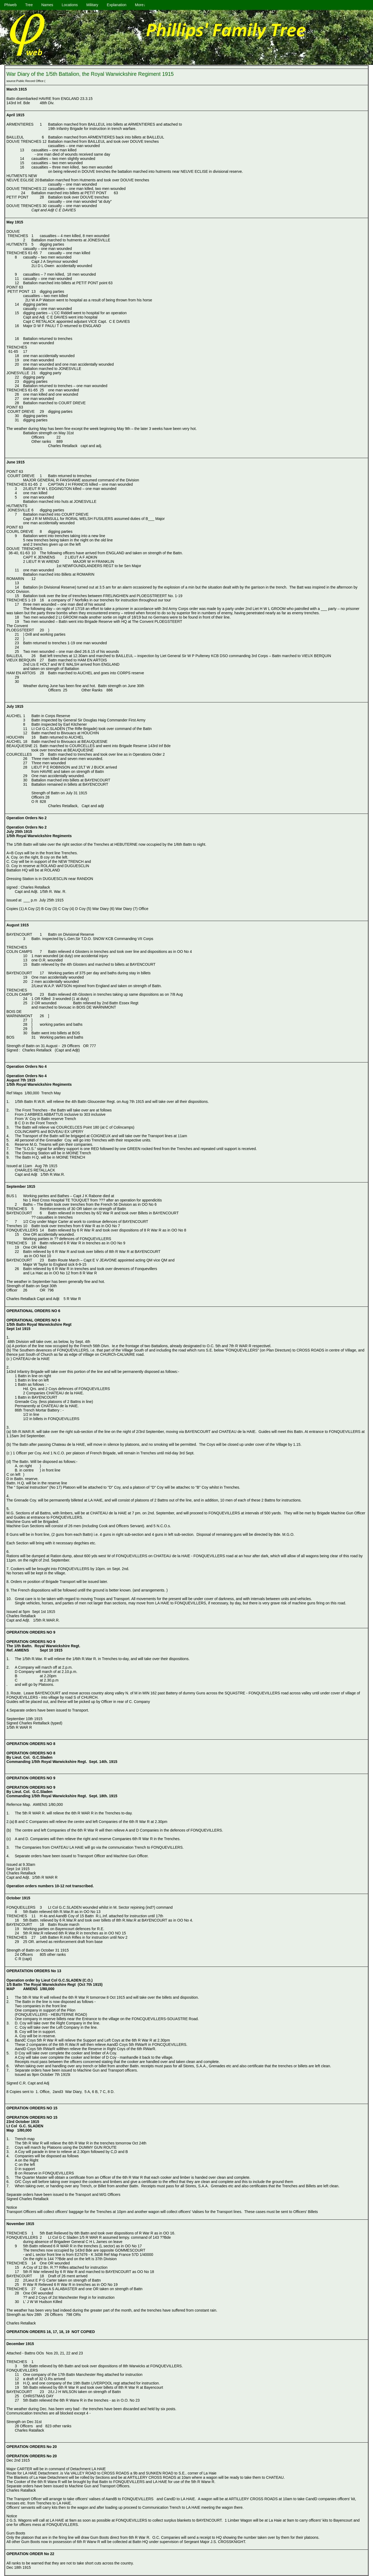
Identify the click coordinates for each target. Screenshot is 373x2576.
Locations (70, 5)
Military (92, 5)
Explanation (116, 5)
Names (47, 5)
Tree (29, 5)
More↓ (140, 5)
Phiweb (10, 5)
